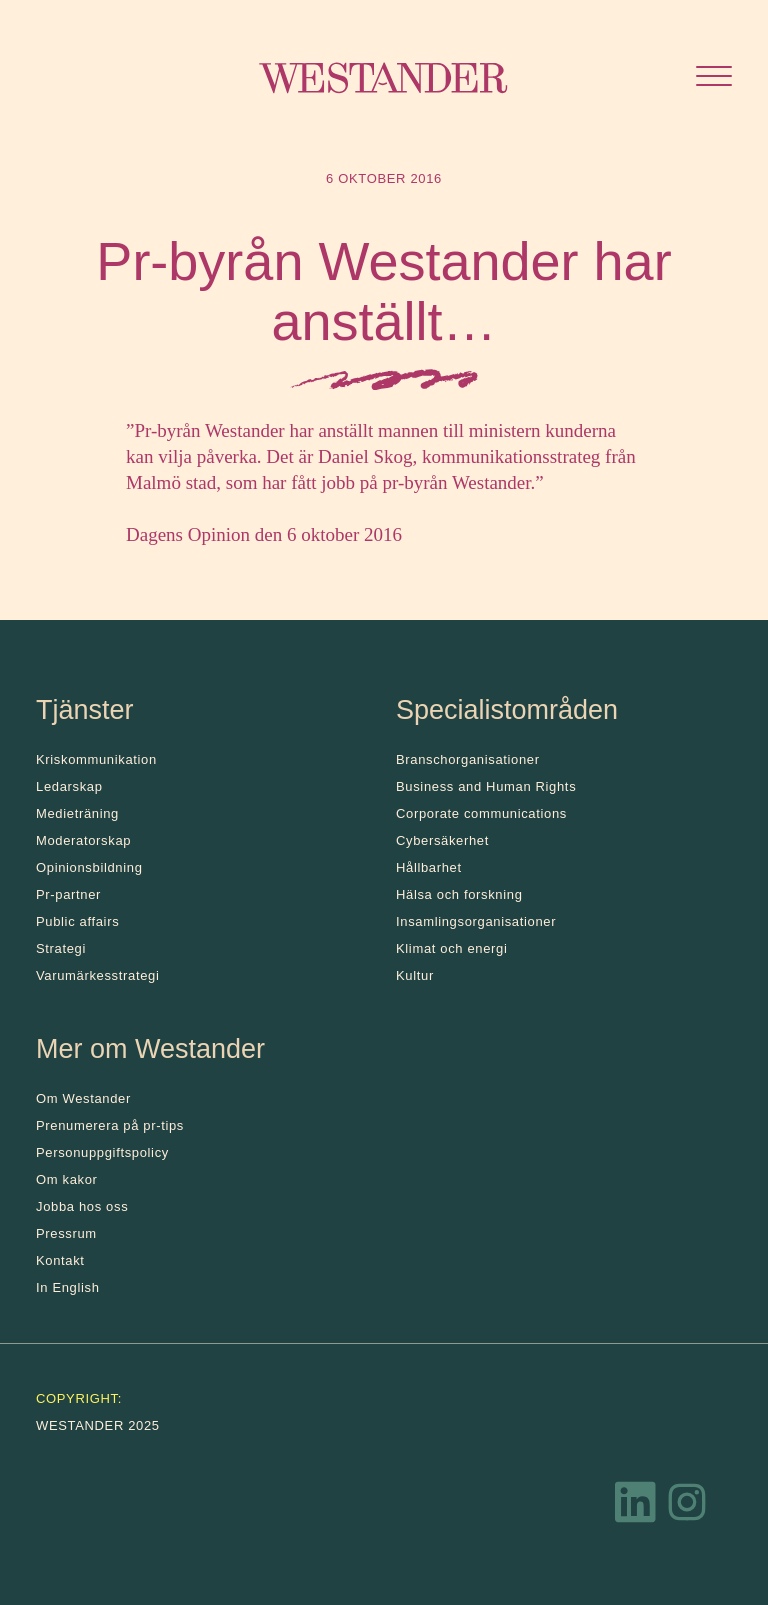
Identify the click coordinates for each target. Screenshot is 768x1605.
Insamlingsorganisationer (476, 921)
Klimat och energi (452, 948)
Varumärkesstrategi (97, 975)
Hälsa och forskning (459, 894)
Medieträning (77, 813)
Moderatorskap (83, 840)
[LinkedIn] (636, 1507)
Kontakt (60, 1260)
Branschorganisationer (468, 759)
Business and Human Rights (486, 786)
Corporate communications (481, 813)
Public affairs (77, 921)
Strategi (61, 948)
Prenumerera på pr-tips (110, 1125)
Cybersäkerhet (442, 840)
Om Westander (83, 1098)
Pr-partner (68, 894)
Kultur (415, 975)
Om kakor (67, 1179)
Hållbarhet (429, 867)
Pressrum (66, 1233)
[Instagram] (687, 1507)
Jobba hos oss (82, 1206)
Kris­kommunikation (96, 759)
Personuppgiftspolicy (102, 1152)
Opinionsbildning (89, 867)
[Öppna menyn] (714, 78)
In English (68, 1287)
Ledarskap (69, 786)
